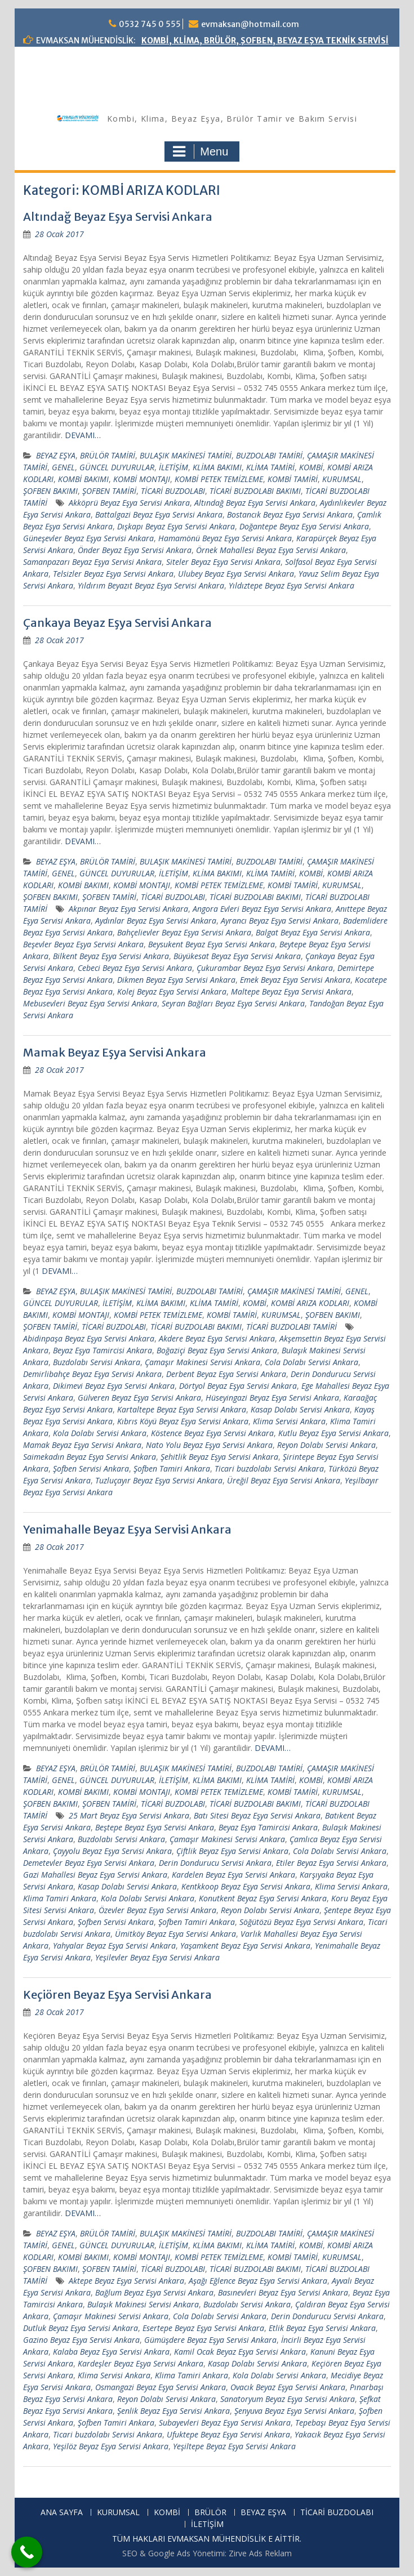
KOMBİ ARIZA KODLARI (310, 1303)
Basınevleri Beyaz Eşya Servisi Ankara (283, 2292)
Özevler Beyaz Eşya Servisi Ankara (157, 1910)
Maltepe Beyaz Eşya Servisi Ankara (291, 991)
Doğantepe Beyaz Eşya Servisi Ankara (304, 526)
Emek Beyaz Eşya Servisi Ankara (295, 979)
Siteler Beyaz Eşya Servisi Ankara (223, 561)
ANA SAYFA (62, 2512)
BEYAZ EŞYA (55, 455)
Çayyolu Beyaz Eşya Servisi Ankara (112, 1851)
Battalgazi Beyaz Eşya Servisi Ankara (158, 514)
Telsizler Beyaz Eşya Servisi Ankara (113, 573)
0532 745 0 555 (150, 24)
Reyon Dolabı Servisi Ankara (326, 1444)
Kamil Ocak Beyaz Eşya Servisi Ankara (240, 2351)
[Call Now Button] (26, 2552)
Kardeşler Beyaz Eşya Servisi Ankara (140, 2363)
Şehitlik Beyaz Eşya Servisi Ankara (219, 1456)
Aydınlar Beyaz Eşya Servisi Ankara (155, 920)
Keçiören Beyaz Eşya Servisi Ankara (117, 1994)
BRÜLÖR (210, 2512)
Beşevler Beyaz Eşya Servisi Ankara (83, 944)
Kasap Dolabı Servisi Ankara (300, 1409)
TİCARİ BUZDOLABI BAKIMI (255, 490)
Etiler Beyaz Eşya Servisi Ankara (331, 1862)
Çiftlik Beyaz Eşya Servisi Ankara (232, 1851)
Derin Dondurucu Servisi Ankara (215, 1862)
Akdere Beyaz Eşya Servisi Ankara (217, 1338)
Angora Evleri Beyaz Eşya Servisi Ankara (262, 908)
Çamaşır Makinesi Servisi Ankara (202, 1362)
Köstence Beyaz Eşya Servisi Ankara (212, 1433)
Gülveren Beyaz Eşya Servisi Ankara (139, 1397)
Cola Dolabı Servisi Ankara (311, 1362)
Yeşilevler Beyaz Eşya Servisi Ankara (157, 1957)
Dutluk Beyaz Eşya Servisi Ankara (80, 2328)
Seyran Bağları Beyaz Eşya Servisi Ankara (233, 1003)
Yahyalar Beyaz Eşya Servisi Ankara (114, 1945)
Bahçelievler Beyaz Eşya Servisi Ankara (184, 932)
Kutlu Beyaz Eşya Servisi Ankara (333, 1433)
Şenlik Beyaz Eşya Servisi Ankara (173, 2410)
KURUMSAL (342, 479)
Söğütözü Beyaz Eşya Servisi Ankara (301, 1922)
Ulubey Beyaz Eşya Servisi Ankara (236, 573)
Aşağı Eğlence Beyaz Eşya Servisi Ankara (258, 2280)
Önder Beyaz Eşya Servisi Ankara (135, 550)
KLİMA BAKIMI (217, 467)
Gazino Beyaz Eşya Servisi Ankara (81, 2339)
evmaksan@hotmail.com (250, 24)
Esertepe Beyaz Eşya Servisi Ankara (203, 2328)
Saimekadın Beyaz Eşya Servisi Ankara (89, 1456)
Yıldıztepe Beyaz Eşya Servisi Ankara (291, 585)
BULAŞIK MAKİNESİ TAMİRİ (186, 455)
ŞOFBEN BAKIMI (50, 490)
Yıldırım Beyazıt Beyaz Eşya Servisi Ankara (151, 585)
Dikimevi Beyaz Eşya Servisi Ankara (114, 1385)
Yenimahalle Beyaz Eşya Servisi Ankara (127, 1529)
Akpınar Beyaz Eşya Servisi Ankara (128, 908)
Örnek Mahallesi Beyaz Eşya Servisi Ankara (271, 550)
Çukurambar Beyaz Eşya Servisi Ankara (265, 967)
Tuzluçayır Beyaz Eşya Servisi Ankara (158, 1480)
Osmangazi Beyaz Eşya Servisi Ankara (160, 2387)
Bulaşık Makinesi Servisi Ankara (143, 2304)
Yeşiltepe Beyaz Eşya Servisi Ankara (234, 2446)
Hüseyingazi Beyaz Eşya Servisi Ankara (272, 1397)
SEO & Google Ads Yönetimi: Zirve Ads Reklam (207, 2553)
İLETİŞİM (173, 467)
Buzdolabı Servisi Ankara (96, 1362)
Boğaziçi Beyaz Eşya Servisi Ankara (217, 1350)
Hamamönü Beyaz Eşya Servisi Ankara (225, 538)
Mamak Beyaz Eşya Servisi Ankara (114, 1052)
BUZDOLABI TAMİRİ (269, 455)
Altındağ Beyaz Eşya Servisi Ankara (117, 217)
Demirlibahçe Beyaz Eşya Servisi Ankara (92, 1374)
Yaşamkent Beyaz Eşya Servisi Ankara (245, 1945)
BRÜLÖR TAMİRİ (107, 455)
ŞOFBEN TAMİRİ (109, 490)
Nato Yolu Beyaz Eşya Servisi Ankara (209, 1444)
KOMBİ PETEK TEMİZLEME (219, 479)
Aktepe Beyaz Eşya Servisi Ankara (126, 2280)
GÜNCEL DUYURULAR (116, 467)
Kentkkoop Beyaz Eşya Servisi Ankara (245, 1886)
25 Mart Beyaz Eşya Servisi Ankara (129, 1815)
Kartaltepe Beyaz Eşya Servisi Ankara (181, 1409)
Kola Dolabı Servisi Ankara (99, 1433)
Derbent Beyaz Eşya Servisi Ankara (226, 1374)
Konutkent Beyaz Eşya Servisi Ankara (263, 1898)
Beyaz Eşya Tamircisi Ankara (102, 1350)
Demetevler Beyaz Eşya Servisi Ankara (88, 1862)
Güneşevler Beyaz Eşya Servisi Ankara (88, 538)
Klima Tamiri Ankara (59, 1898)
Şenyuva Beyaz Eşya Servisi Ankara (294, 2410)
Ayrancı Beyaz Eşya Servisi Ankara (280, 920)
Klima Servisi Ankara (289, 1421)
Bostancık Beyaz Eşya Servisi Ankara (290, 514)
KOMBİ (311, 467)
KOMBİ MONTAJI (141, 479)
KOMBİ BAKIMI (83, 479)
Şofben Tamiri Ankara (171, 1468)
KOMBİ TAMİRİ (293, 479)
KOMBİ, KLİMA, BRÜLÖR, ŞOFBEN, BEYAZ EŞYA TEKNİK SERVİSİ (265, 40)
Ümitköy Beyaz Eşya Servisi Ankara (175, 1933)
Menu (200, 151)
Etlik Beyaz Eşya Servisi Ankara (322, 2328)
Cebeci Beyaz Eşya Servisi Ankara (135, 967)
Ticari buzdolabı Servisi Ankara (269, 1468)
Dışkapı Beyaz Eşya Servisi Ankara (176, 526)
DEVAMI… (83, 435)
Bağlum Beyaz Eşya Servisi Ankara (154, 2292)
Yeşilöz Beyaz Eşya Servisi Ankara (110, 2446)
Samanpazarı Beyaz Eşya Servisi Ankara (92, 561)
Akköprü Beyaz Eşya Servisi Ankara (129, 502)
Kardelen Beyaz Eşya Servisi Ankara (233, 1874)
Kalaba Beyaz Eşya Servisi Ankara (111, 2351)
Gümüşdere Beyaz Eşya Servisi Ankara (210, 2339)
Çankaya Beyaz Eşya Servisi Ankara (117, 623)
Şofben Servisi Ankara (91, 1468)
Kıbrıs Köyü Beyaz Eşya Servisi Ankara (182, 1421)
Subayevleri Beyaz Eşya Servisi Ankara (225, 2422)
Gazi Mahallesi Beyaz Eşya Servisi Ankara (95, 1874)
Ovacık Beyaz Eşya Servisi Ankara (287, 2387)
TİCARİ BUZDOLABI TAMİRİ (291, 1326)
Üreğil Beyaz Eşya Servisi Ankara (283, 1480)
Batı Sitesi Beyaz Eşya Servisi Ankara (257, 1815)
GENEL (63, 467)
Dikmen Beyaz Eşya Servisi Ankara (176, 979)
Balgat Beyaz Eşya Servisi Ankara (313, 932)
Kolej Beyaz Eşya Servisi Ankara (171, 991)
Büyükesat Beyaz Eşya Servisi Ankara (237, 956)
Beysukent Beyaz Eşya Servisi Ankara (211, 944)
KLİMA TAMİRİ (270, 467)
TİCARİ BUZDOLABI (173, 490)
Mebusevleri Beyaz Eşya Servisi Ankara (90, 1003)
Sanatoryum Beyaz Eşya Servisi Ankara (287, 2399)
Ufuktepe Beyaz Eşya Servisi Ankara (228, 2434)
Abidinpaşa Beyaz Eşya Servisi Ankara (88, 1338)
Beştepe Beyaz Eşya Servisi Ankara (154, 1827)
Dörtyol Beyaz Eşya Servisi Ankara (238, 1385)
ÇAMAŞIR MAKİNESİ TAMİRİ (294, 1291)
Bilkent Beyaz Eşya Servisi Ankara (111, 956)
